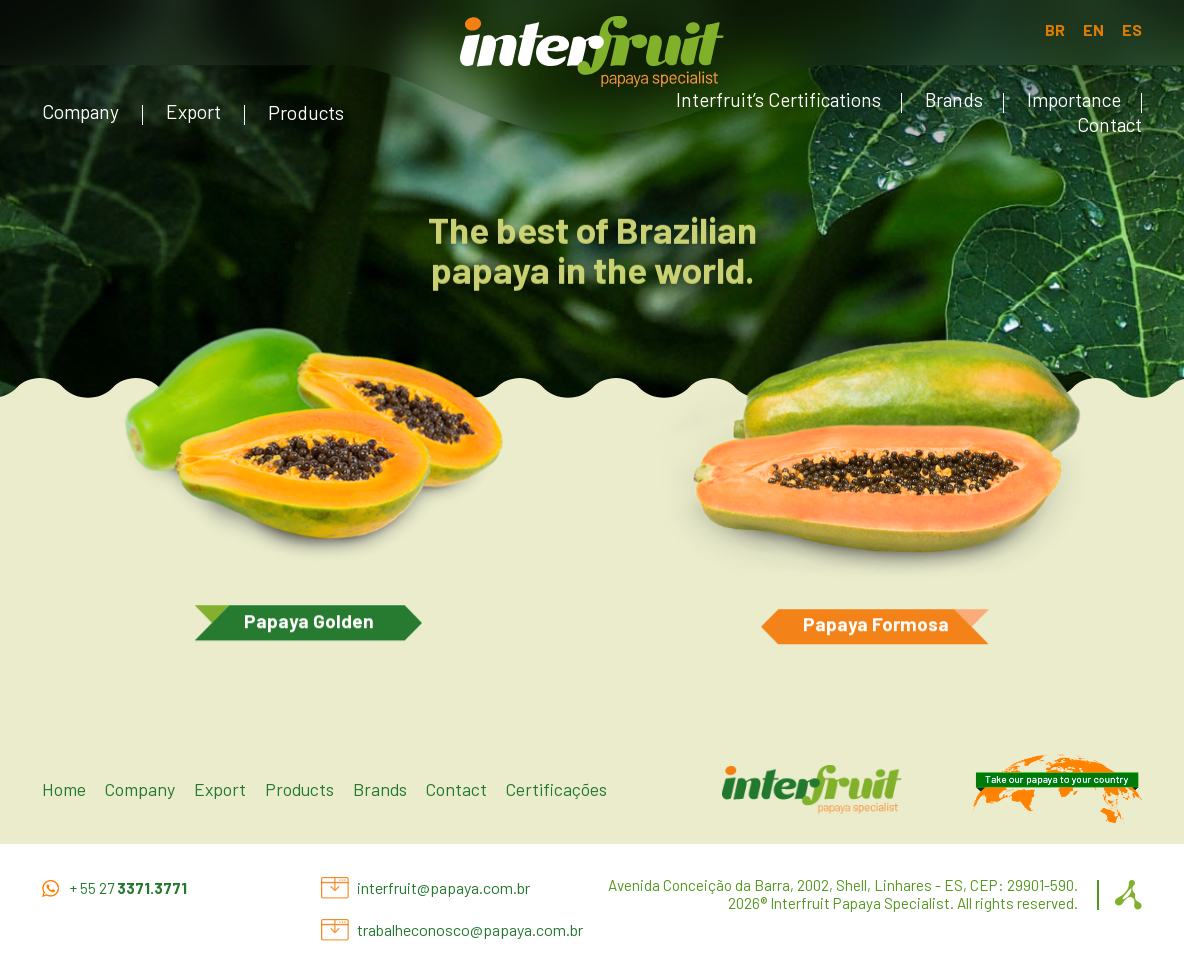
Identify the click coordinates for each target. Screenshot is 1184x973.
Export (193, 111)
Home (64, 789)
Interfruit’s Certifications (778, 99)
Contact (1109, 124)
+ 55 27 (128, 888)
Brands (954, 99)
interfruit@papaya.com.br (443, 887)
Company (80, 111)
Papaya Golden (309, 623)
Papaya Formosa (876, 626)
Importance (1074, 99)
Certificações (556, 789)
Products (306, 112)
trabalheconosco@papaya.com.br (470, 929)
